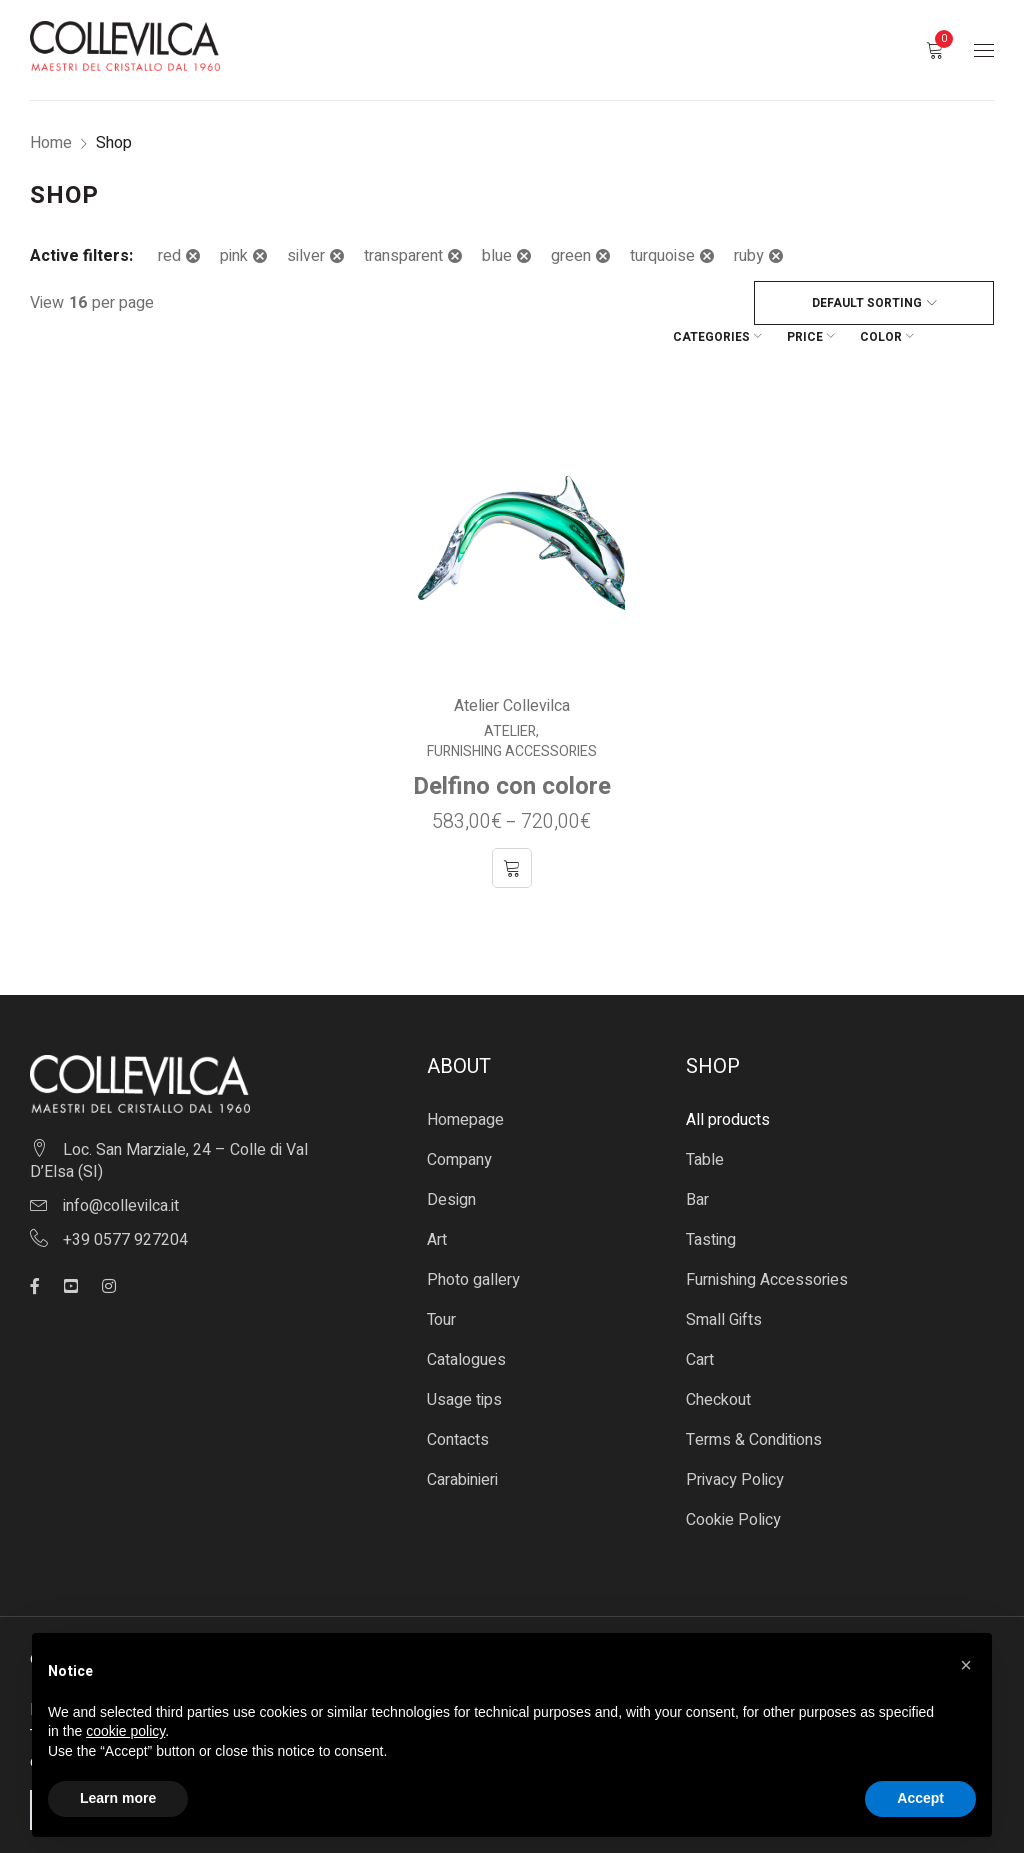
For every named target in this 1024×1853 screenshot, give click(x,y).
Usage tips (464, 1363)
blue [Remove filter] (497, 256)
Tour (441, 1283)
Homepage (465, 1083)
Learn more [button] (118, 1798)
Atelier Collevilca (512, 669)
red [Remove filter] (169, 256)
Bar (697, 1163)
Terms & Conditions (754, 1403)
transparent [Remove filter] (403, 256)
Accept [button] (920, 1798)
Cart (700, 1323)
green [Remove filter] (571, 256)
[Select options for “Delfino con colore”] (512, 831)
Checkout (718, 1363)
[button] (966, 1665)
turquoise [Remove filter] (662, 256)
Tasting (711, 1203)
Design (451, 1163)
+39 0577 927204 (125, 1203)
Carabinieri (462, 1443)
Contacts (458, 1403)
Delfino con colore (512, 749)
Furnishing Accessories (512, 715)
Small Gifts (724, 1283)
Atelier (511, 695)
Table (705, 1123)
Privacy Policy (735, 1443)
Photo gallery (473, 1243)
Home (51, 143)
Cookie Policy (733, 1483)
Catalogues (466, 1323)
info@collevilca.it (121, 1169)
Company (459, 1123)
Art (437, 1203)
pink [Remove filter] (234, 256)
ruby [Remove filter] (749, 256)
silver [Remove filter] (306, 256)
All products (728, 1083)
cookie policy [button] (125, 1731)
